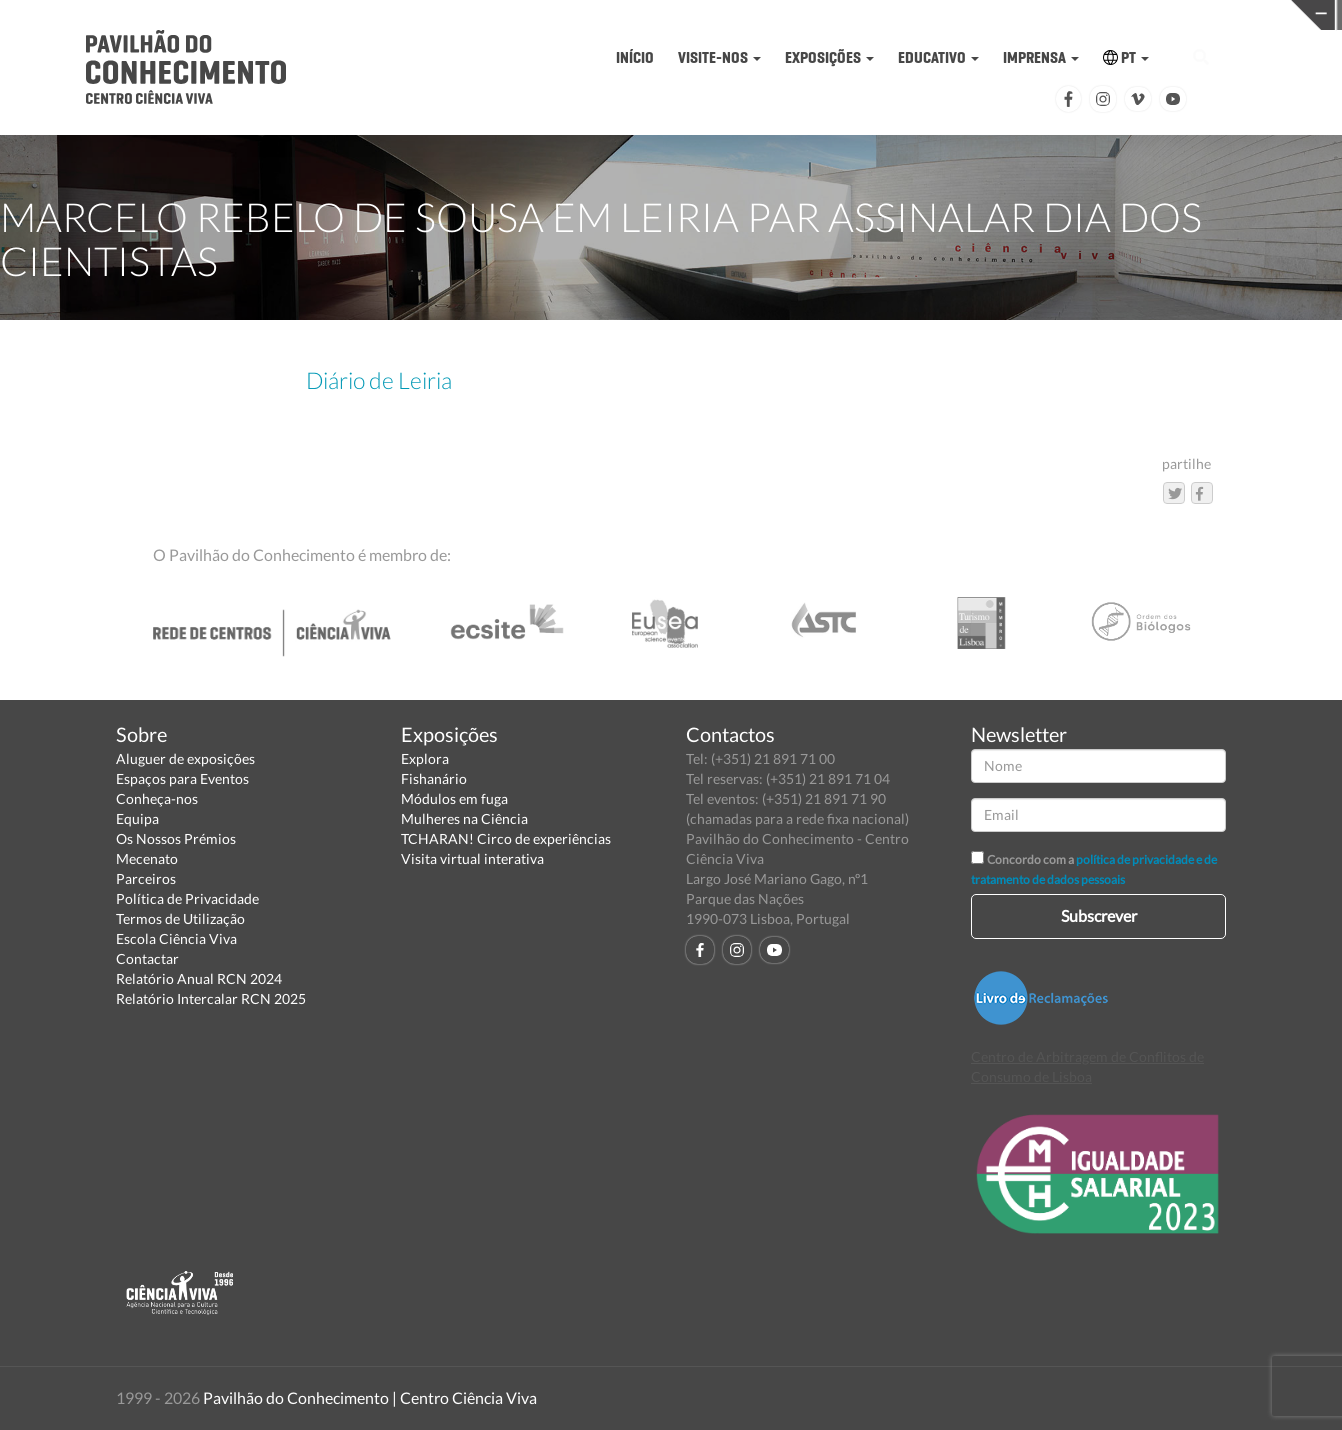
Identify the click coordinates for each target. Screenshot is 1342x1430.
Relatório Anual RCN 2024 (199, 978)
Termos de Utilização (180, 918)
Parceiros (146, 878)
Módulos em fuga (454, 798)
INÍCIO (635, 57)
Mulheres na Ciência (464, 818)
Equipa (137, 818)
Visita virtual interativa (472, 858)
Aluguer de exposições (185, 758)
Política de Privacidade (187, 898)
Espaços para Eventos (182, 778)
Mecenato (147, 858)
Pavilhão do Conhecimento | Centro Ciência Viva (370, 1397)
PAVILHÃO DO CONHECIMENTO (624, 15)
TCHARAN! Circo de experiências (506, 838)
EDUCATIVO (938, 57)
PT (1126, 57)
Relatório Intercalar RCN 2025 (211, 998)
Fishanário (434, 778)
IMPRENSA (1041, 57)
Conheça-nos (157, 798)
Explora (425, 758)
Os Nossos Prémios (176, 838)
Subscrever (1099, 915)
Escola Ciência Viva (176, 938)
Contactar (147, 958)
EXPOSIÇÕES (829, 57)
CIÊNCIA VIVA (914, 13)
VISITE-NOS (719, 57)
